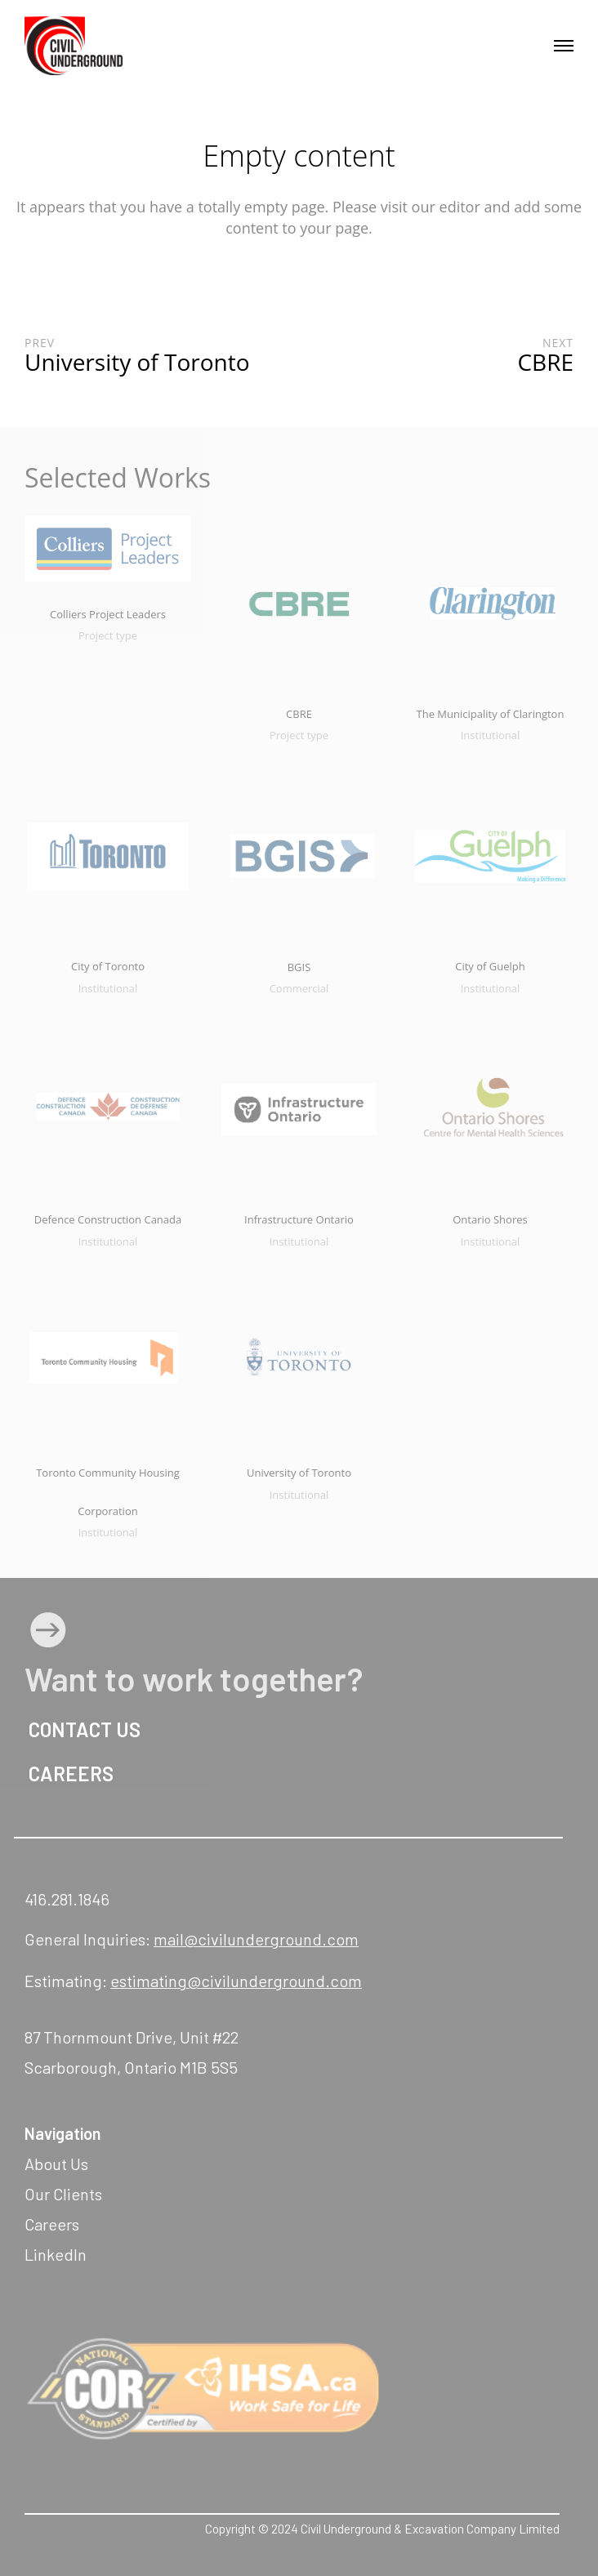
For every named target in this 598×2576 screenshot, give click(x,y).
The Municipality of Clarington (491, 713)
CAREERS (69, 1773)
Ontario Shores (490, 1219)
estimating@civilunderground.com (236, 1980)
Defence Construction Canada (107, 1219)
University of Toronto (299, 1472)
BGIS (299, 967)
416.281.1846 (67, 1899)
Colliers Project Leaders (108, 614)
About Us (56, 2163)
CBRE (299, 713)
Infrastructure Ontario (299, 1219)
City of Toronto (108, 966)
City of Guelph (490, 966)
